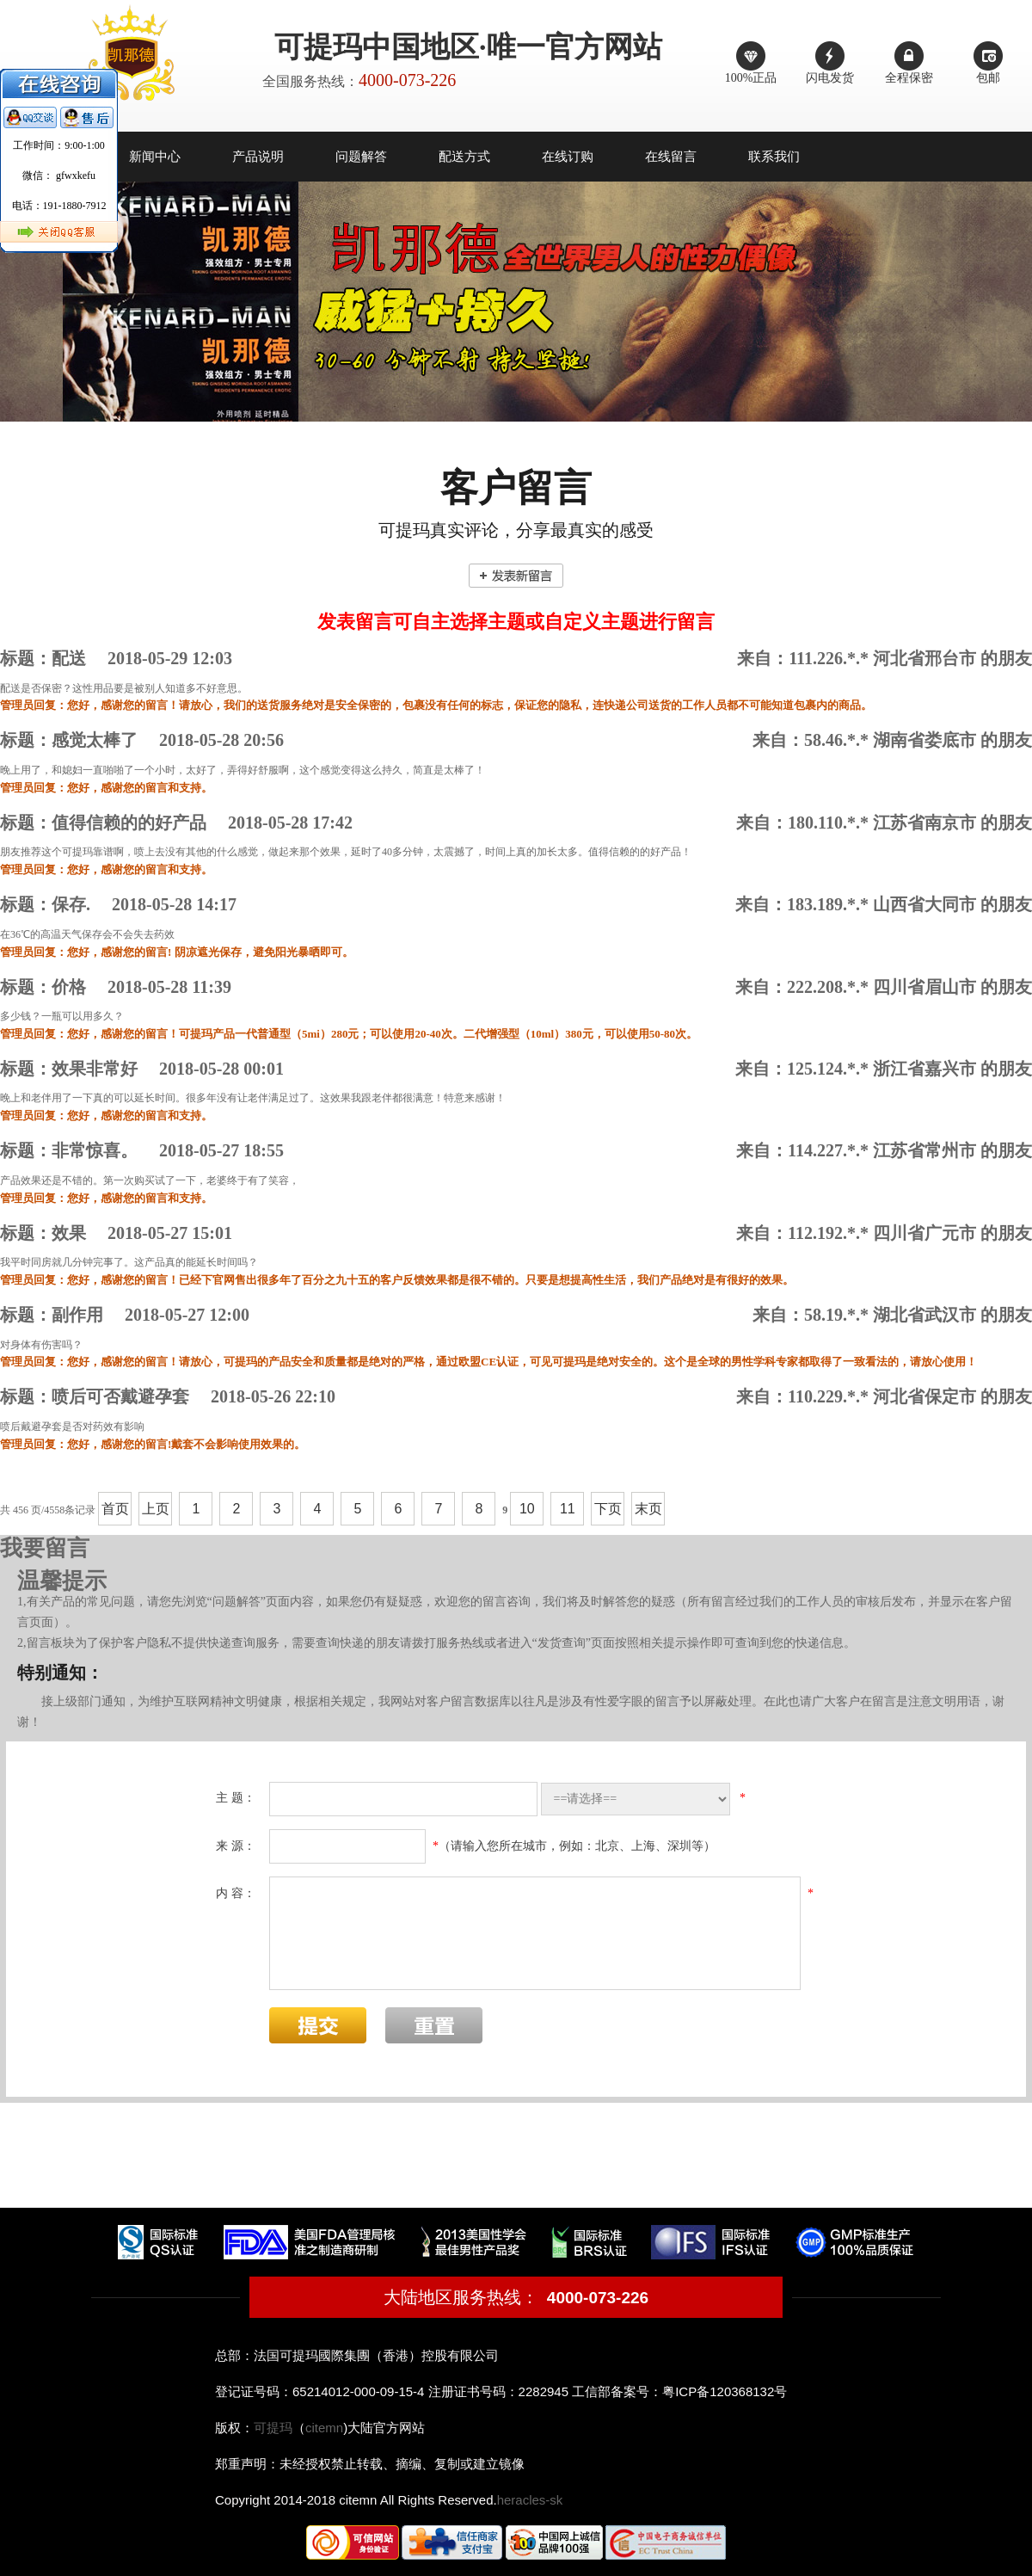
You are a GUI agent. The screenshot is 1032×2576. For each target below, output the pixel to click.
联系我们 (774, 156)
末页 (648, 1508)
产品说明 (258, 156)
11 (567, 1508)
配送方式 (464, 156)
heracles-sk (530, 2500)
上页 (155, 1508)
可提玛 (273, 2427)
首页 (115, 1508)
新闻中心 (155, 156)
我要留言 (44, 1548)
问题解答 (361, 156)
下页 (608, 1508)
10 (527, 1508)
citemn (324, 2427)
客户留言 (516, 488)
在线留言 (671, 156)
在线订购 (567, 156)
